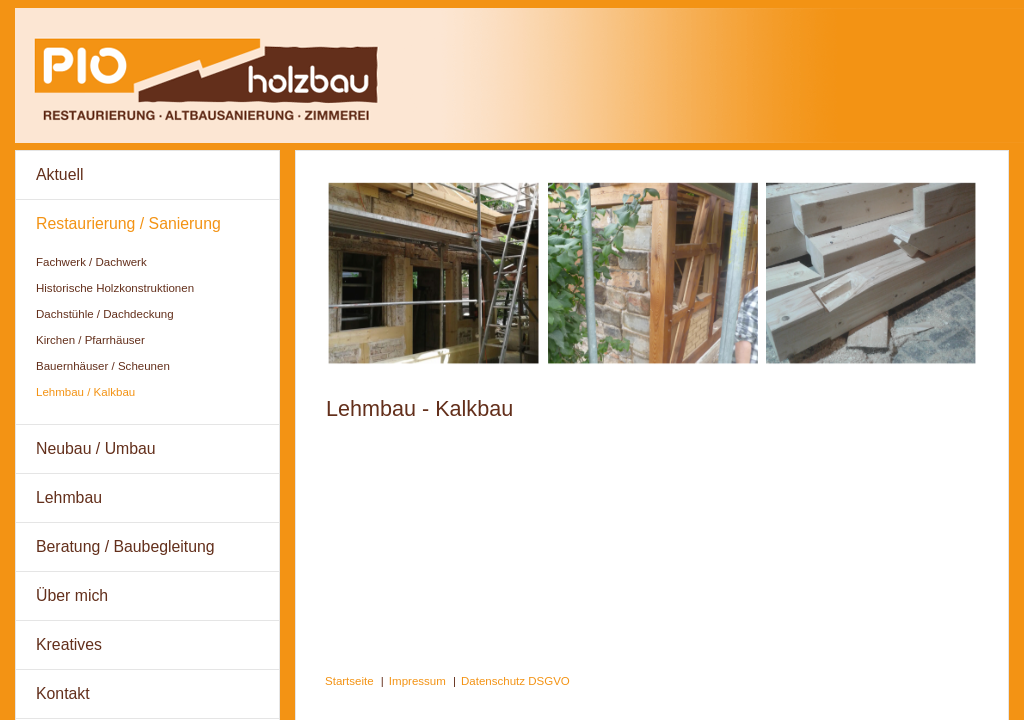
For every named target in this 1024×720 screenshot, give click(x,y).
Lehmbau (69, 497)
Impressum (417, 681)
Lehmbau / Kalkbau (85, 392)
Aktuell (60, 174)
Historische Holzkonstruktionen (115, 288)
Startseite (349, 681)
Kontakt (63, 693)
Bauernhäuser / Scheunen (103, 366)
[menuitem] (147, 175)
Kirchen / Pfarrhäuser (90, 340)
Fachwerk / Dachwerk (91, 262)
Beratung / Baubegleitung (125, 546)
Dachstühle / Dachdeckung (105, 314)
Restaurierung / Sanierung (128, 223)
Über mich (72, 595)
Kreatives (69, 644)
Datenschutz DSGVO (515, 681)
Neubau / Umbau (96, 448)
